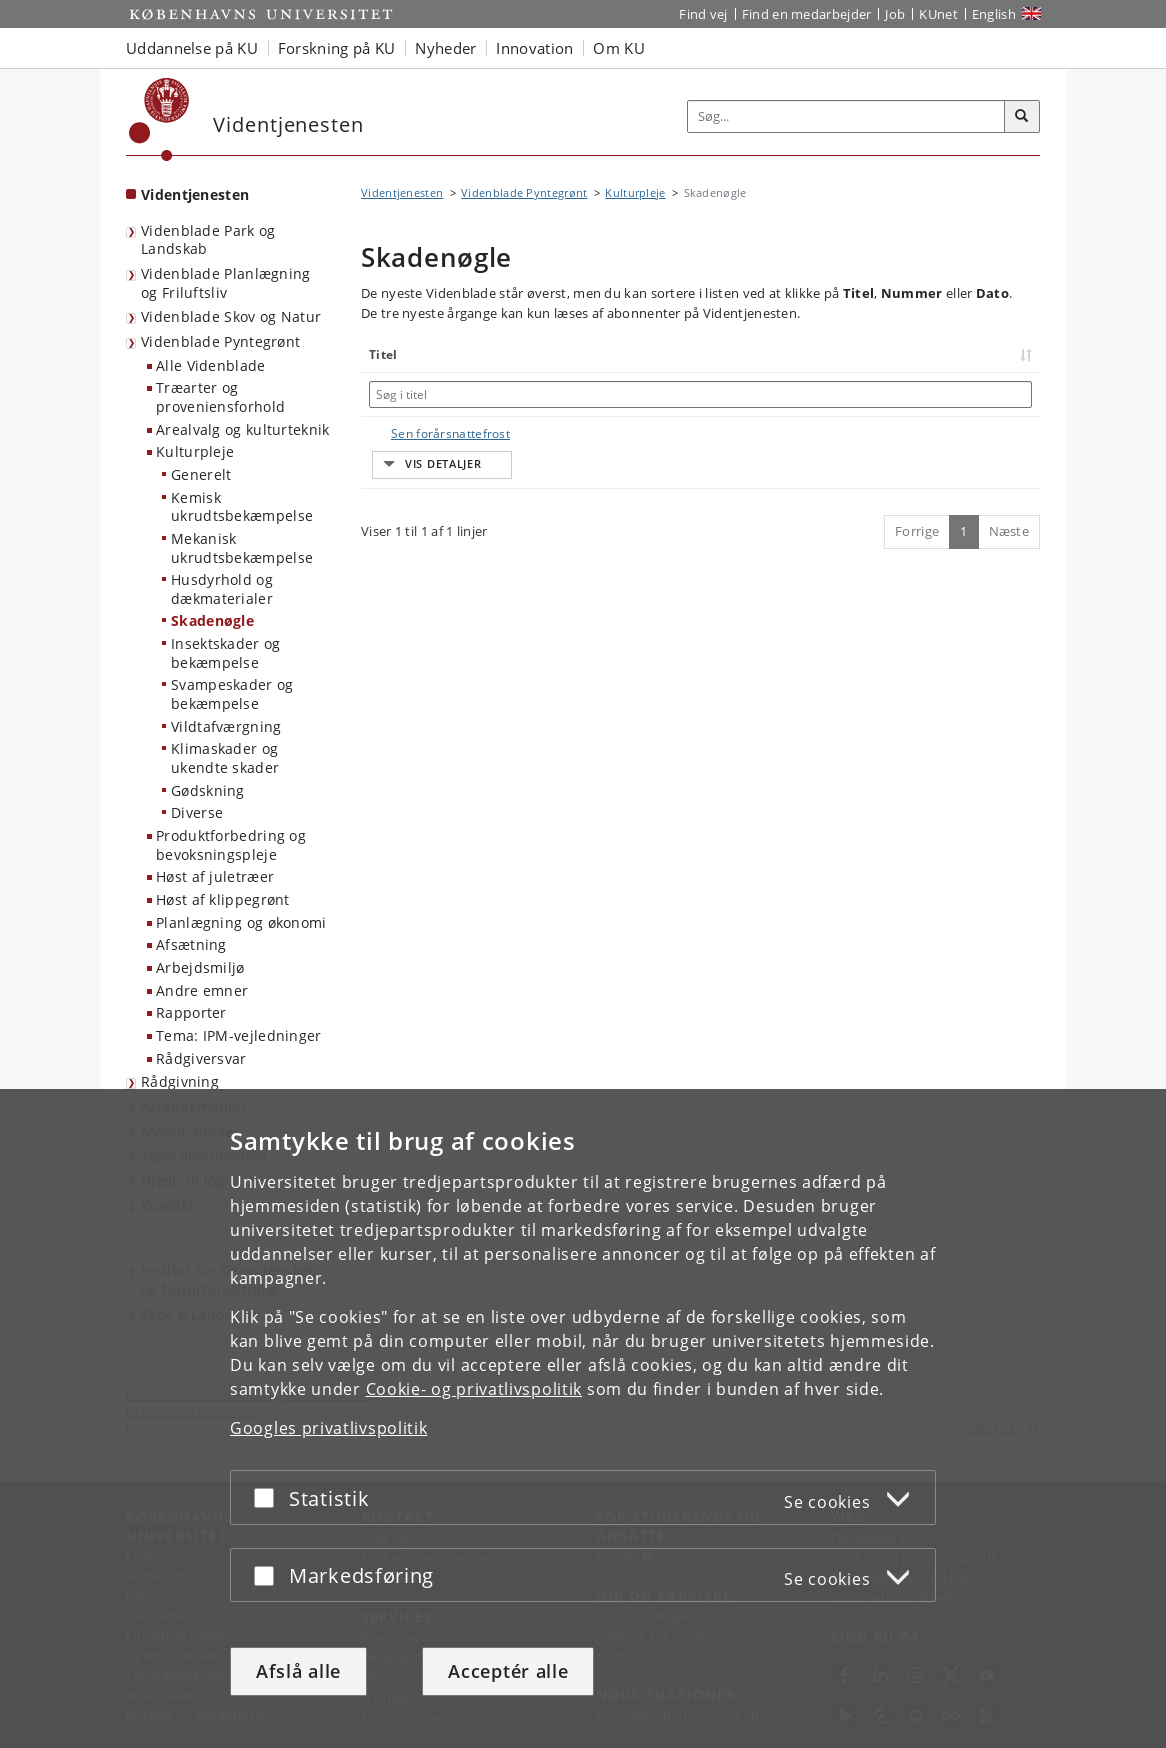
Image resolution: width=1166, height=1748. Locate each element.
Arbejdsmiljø (200, 967)
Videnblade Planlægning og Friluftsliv (226, 283)
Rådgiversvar (201, 1058)
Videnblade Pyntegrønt (220, 341)
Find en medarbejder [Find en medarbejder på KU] (807, 14)
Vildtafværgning (226, 726)
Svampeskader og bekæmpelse (232, 694)
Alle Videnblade (211, 365)
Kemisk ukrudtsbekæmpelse (242, 507)
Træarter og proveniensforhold (220, 397)
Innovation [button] (534, 48)
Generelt (201, 474)
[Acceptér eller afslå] (269, 1497)
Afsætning (191, 944)
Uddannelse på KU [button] (192, 48)
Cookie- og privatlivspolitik (474, 1389)
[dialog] (583, 1418)
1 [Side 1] (963, 494)
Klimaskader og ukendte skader (225, 758)
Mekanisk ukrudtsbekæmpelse (242, 548)
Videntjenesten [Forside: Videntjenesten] (195, 194)
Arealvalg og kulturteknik (243, 429)
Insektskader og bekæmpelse (226, 653)
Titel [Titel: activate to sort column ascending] (383, 354)
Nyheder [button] (445, 48)
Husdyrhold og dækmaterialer (222, 589)
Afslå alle (298, 1671)
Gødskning (208, 790)
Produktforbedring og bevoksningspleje (231, 845)
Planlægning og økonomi (241, 922)
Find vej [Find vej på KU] (703, 14)
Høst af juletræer (215, 876)
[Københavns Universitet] (159, 119)
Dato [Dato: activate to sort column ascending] (933, 354)
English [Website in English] (994, 14)
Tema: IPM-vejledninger (239, 1035)
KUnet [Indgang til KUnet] (938, 14)
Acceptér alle (508, 1671)
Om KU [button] (619, 48)
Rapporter (191, 1012)
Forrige (917, 494)
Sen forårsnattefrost (430, 433)
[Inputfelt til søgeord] (846, 116)
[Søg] (1022, 117)
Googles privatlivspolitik (329, 1428)
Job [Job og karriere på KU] (895, 14)
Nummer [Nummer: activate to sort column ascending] (825, 354)
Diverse (197, 812)
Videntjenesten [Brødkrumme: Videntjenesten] (402, 192)
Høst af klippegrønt (223, 899)
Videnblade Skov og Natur (231, 316)
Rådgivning (180, 1081)
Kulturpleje (195, 451)
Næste (1009, 494)
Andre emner (202, 990)
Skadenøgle (212, 620)
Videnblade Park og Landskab (208, 240)
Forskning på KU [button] (337, 48)
